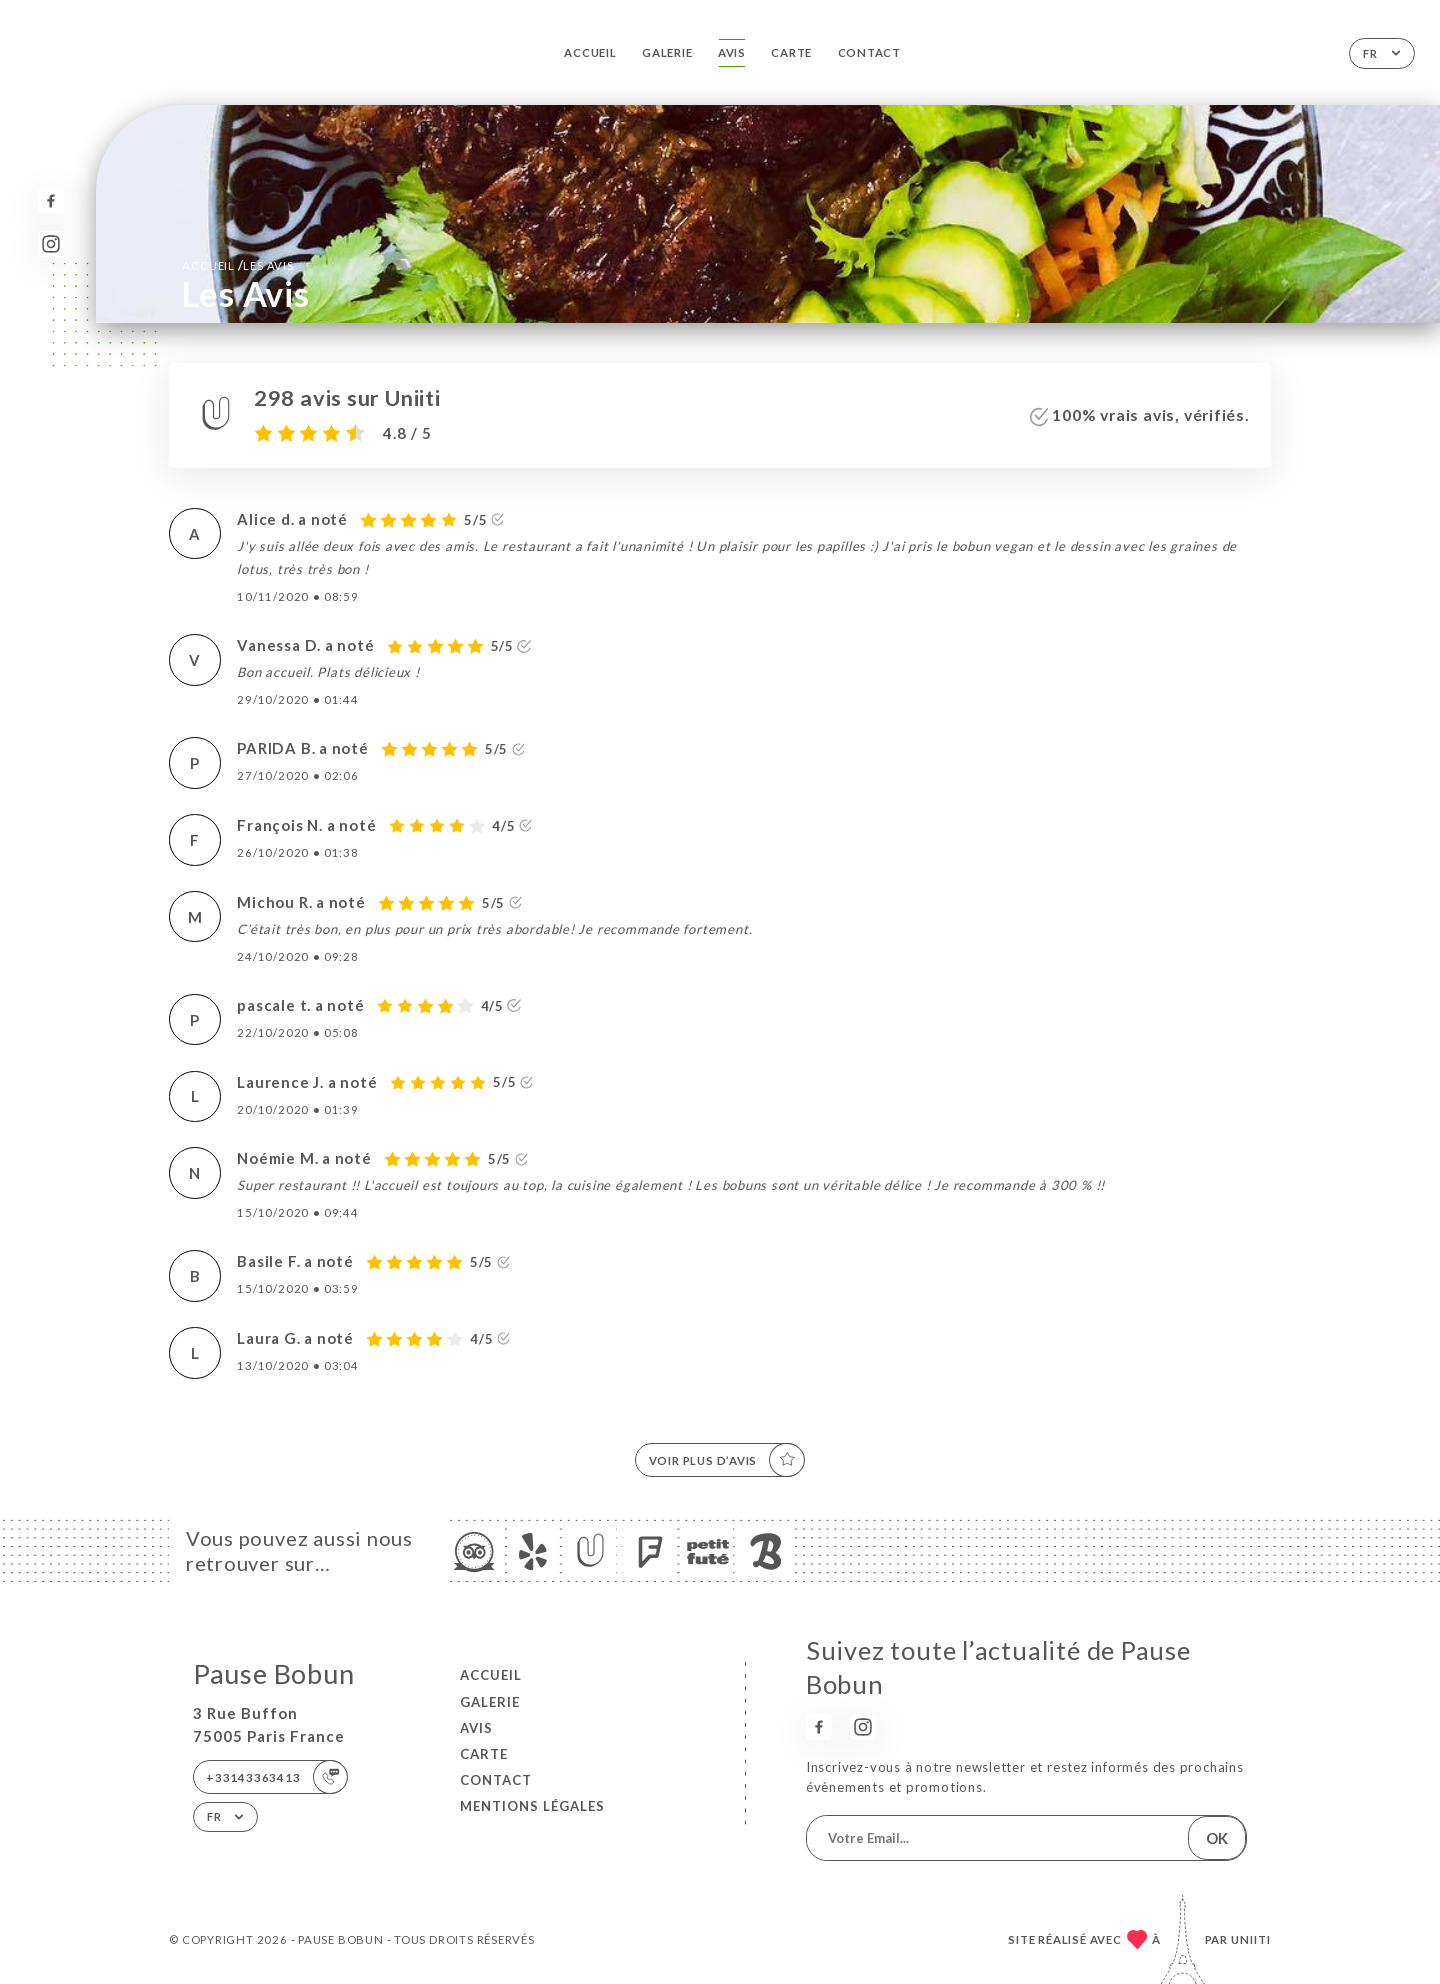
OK (1217, 1838)
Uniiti (1251, 1939)
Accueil (590, 52)
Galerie (667, 52)
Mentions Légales (532, 1806)
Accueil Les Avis (237, 265)
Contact (870, 52)
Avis (732, 52)
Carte (791, 52)
